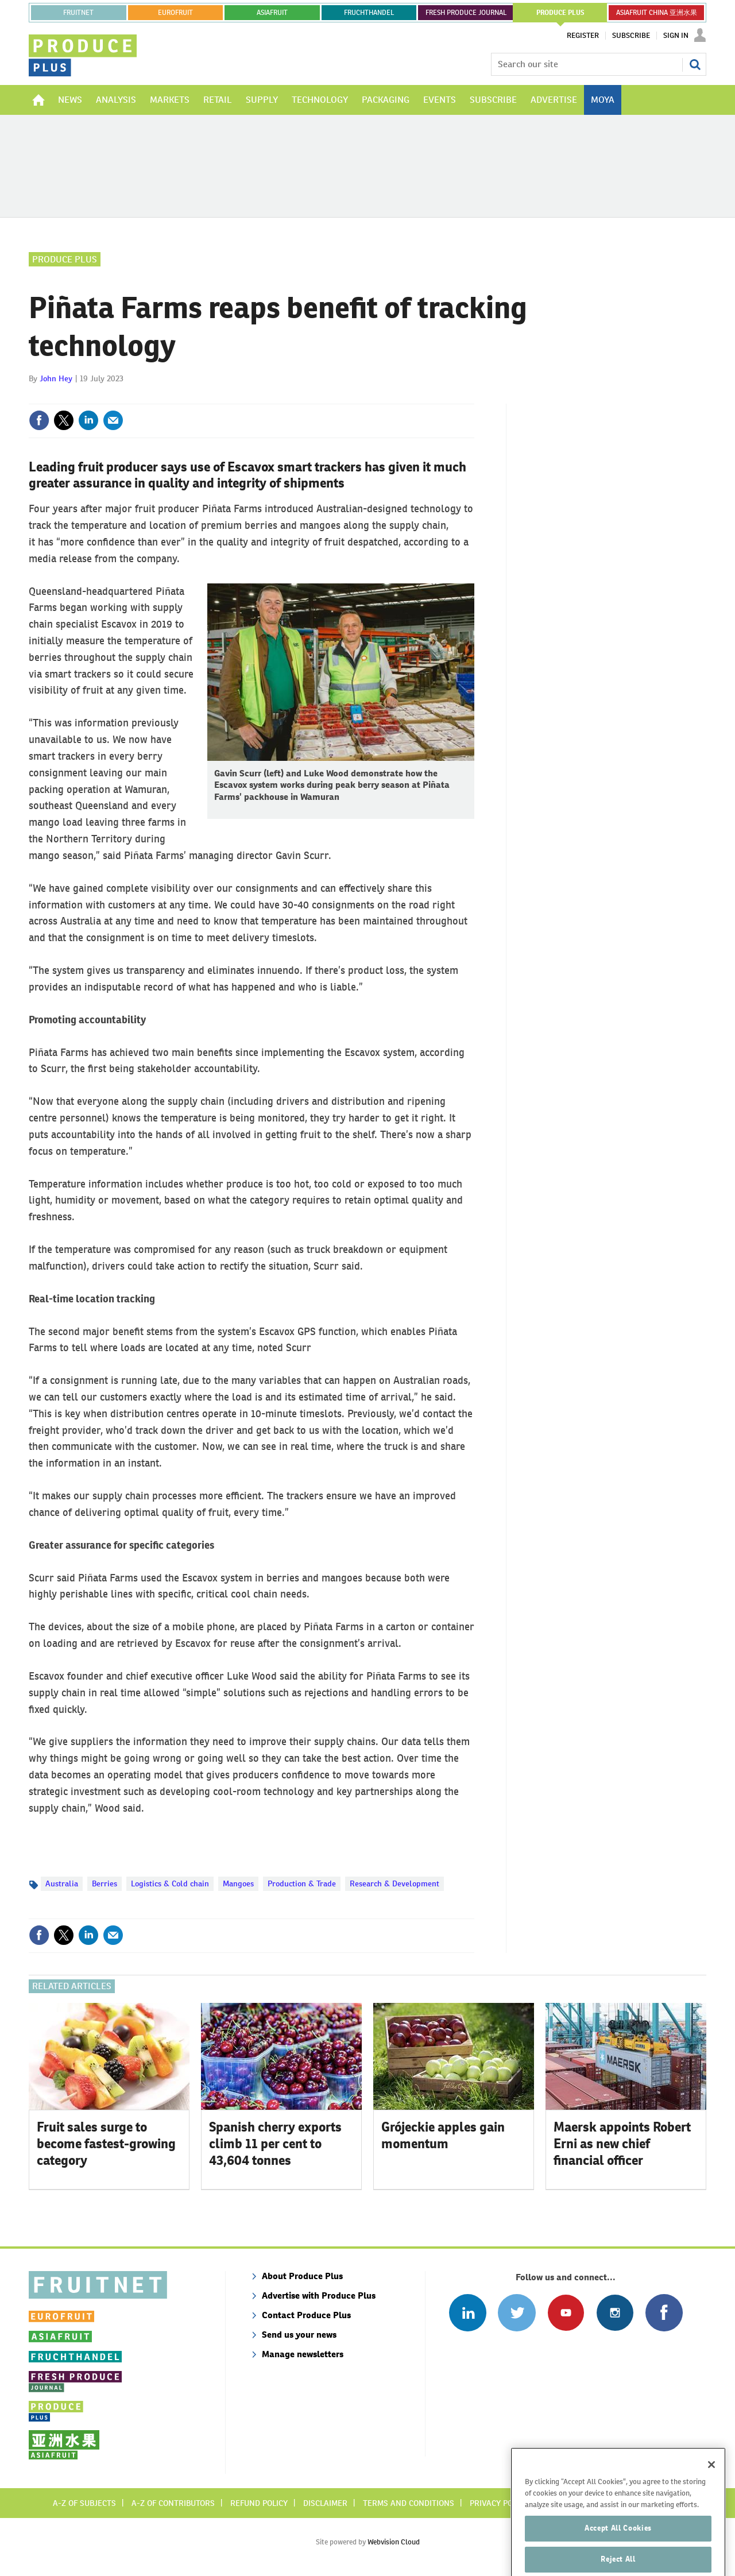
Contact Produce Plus (306, 2315)
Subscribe (631, 36)
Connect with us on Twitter (516, 2312)
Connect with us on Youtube (566, 2312)
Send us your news (299, 2335)
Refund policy (259, 2503)
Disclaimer (325, 2503)
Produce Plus (64, 259)
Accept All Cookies (618, 2550)
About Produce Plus (302, 2276)
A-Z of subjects (84, 2503)
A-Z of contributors (173, 2503)
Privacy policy (499, 2503)
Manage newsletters (302, 2354)
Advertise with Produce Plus (319, 2295)
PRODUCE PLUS (560, 12)
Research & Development (394, 1883)
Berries (104, 1883)
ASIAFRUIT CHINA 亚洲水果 (656, 12)
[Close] (711, 2487)
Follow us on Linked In (467, 2312)
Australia (61, 1883)
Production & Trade (302, 1883)
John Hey (56, 378)
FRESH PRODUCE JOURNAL (465, 12)
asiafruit (272, 12)
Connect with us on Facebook (664, 2312)
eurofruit (175, 12)
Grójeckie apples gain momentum (443, 2135)
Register (583, 36)
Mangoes (238, 1883)
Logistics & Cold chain (170, 1883)
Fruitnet (78, 12)
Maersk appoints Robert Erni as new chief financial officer (622, 2143)
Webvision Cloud (394, 2542)
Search (695, 64)
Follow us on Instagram (614, 2312)
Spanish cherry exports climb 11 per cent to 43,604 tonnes (275, 2143)
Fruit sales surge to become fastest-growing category (106, 2143)
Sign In (675, 36)
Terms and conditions (408, 2503)
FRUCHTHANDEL (369, 12)
